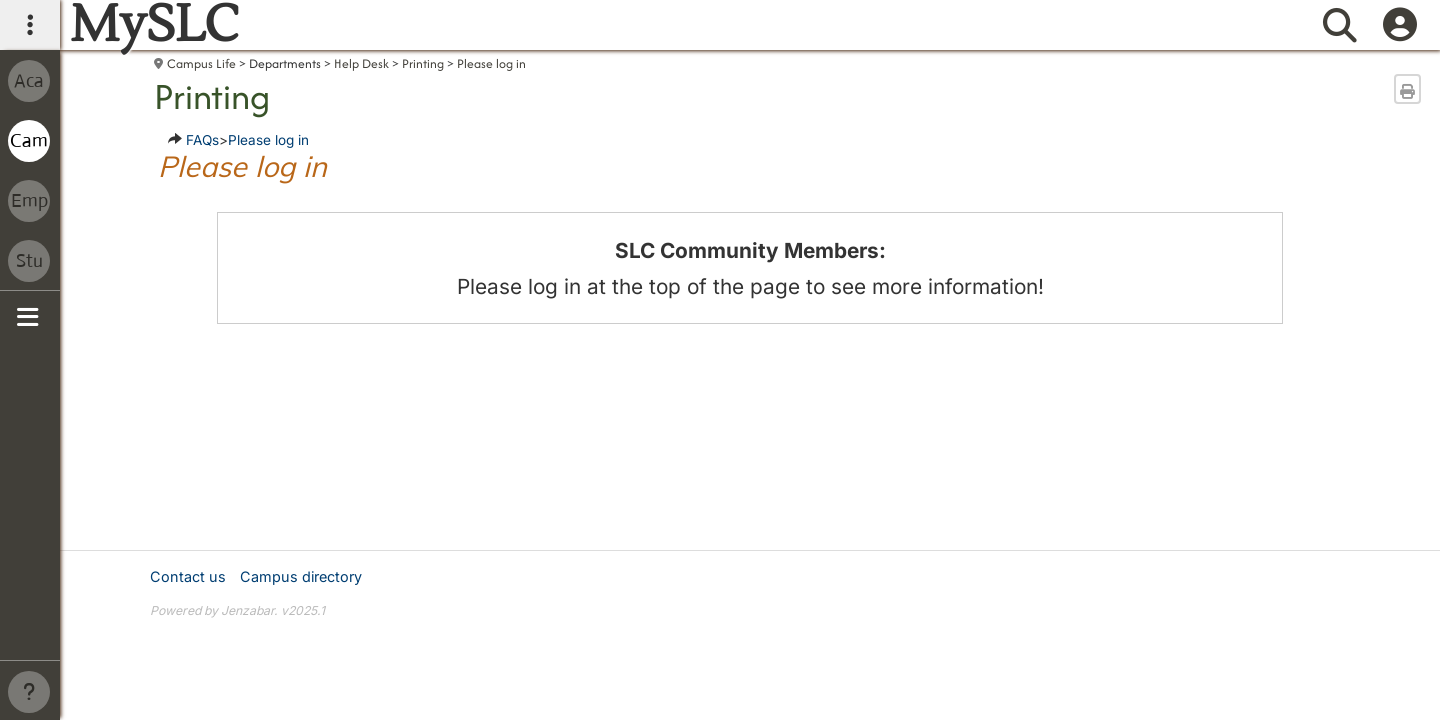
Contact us (188, 576)
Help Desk (361, 63)
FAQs (202, 140)
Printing (423, 63)
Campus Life (201, 63)
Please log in (491, 63)
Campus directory (301, 576)
